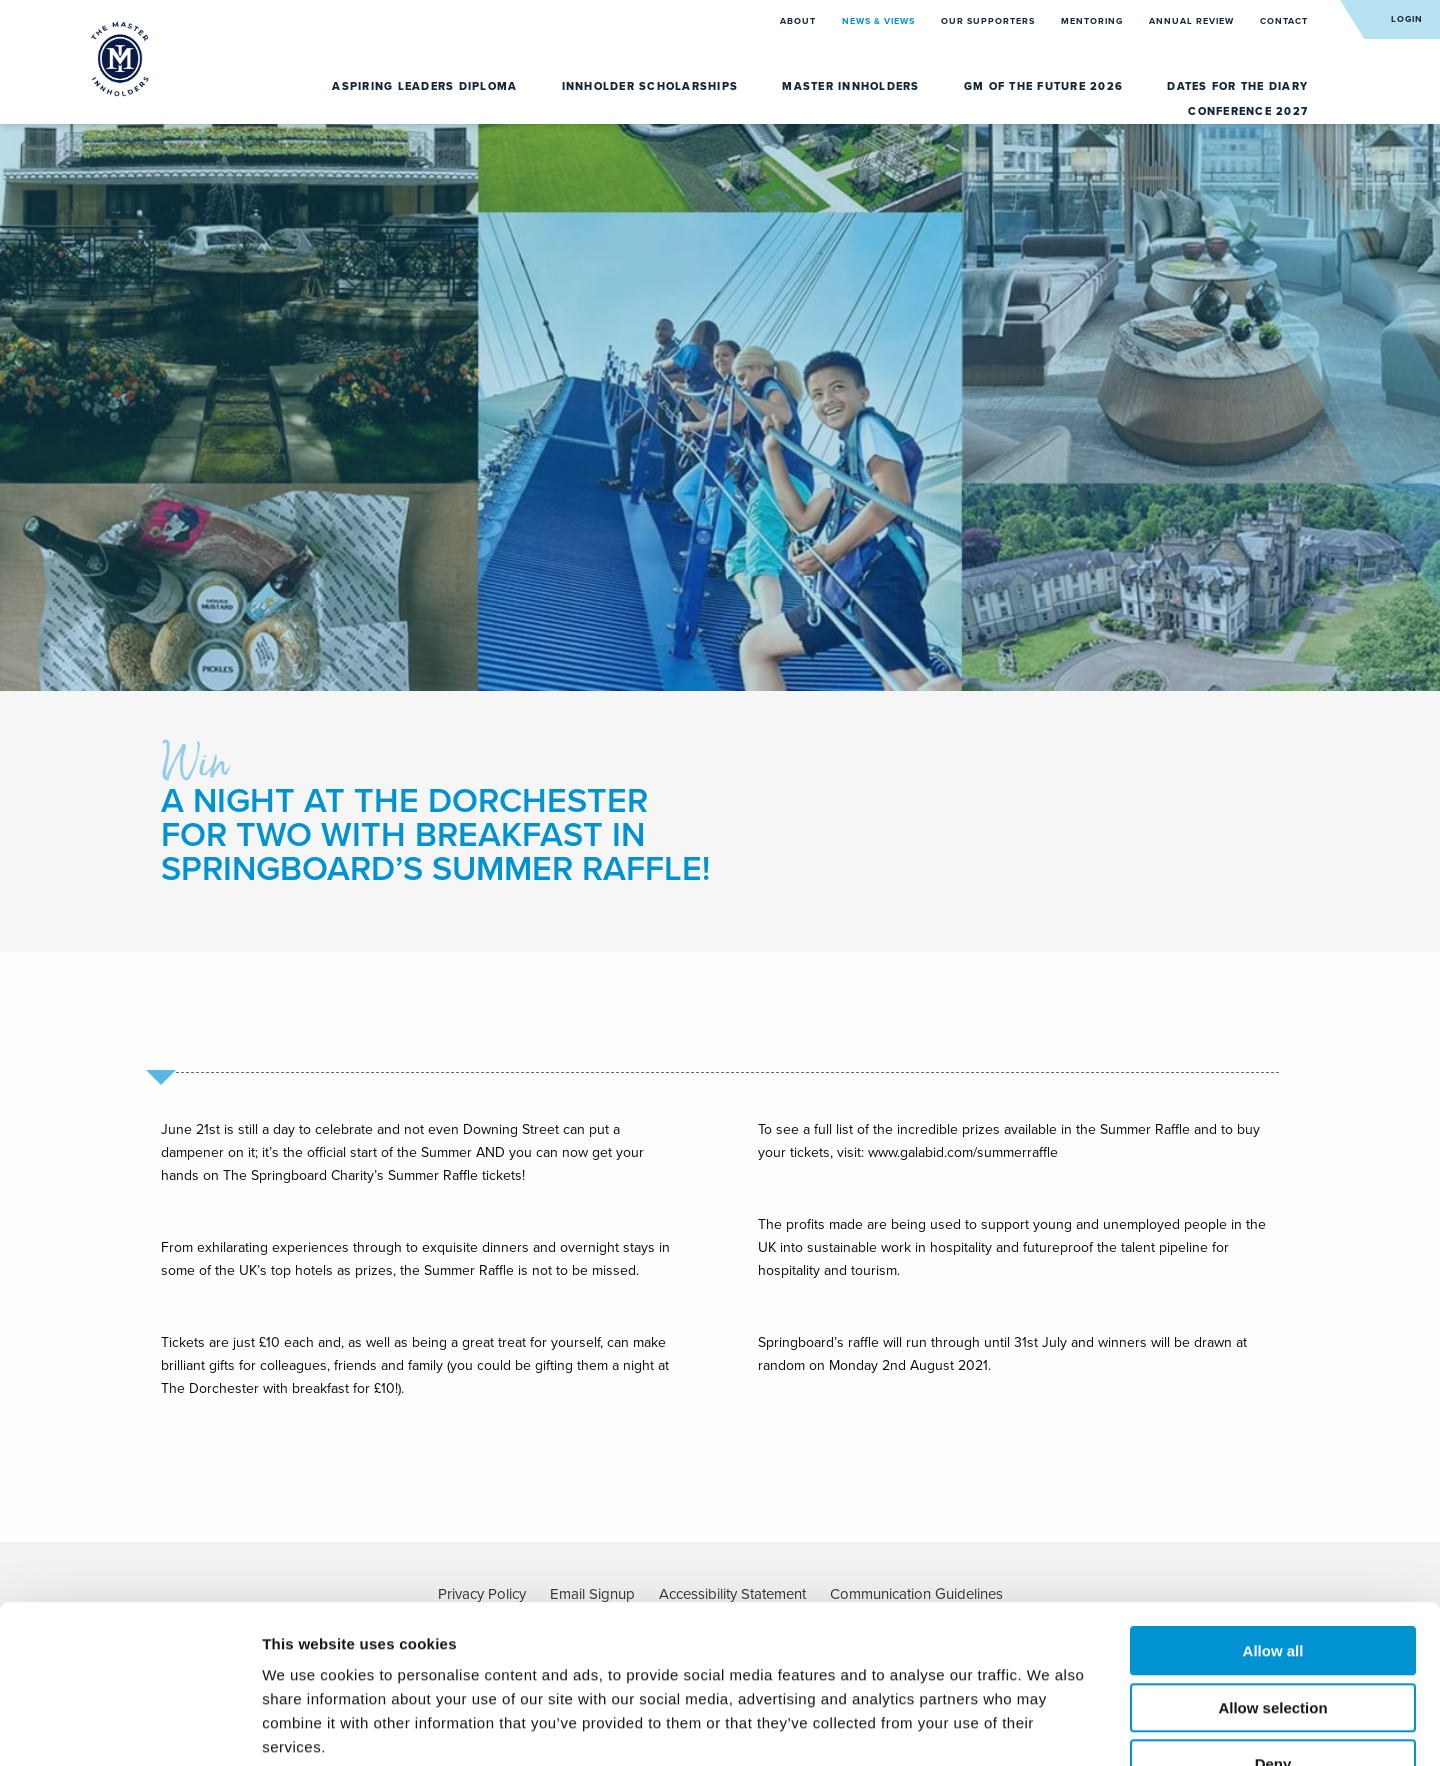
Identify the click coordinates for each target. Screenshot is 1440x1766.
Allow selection (1272, 1583)
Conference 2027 (1248, 111)
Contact (1284, 21)
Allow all (1273, 1526)
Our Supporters (989, 21)
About (799, 21)
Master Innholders (853, 86)
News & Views (880, 21)
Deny (1273, 1639)
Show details (1049, 1726)
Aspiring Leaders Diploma (426, 86)
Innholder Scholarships (652, 86)
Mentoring (1093, 21)
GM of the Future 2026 (1046, 86)
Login (1407, 19)
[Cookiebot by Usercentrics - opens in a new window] (129, 1727)
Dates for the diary (1237, 86)
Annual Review (1193, 21)
